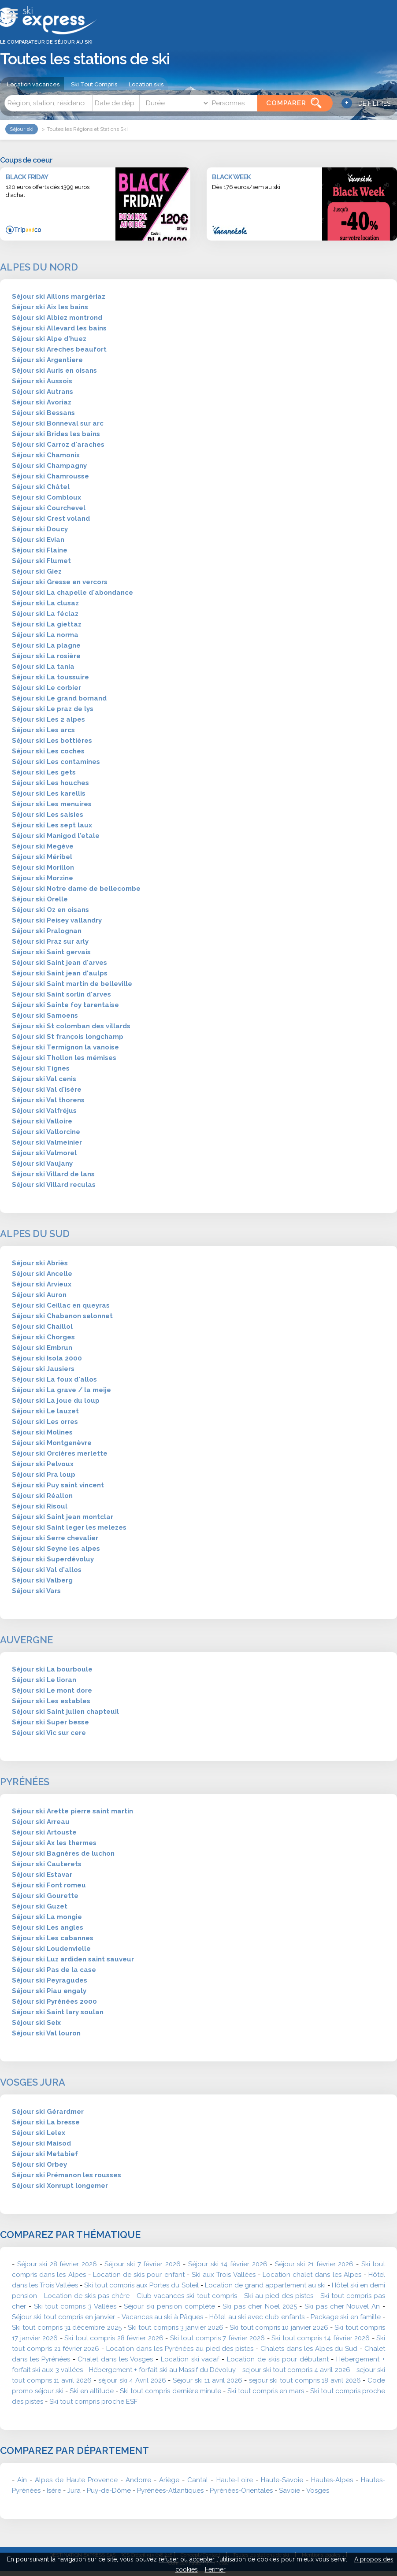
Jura (74, 2490)
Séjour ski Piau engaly (49, 1991)
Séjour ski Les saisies (47, 815)
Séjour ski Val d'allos (47, 1570)
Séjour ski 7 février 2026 (142, 2264)
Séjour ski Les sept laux (52, 825)
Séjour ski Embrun (42, 1348)
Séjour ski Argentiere (47, 360)
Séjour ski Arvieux (41, 1284)
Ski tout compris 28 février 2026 (113, 2338)
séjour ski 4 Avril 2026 (132, 2380)
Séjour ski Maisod (41, 2143)
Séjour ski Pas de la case (54, 1970)
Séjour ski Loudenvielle (51, 1949)
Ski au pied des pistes (278, 2296)
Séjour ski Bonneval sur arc (58, 423)
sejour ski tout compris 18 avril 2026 (305, 2380)
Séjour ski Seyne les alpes (56, 1549)
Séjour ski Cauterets (47, 1864)
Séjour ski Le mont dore (52, 1690)
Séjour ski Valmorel (44, 1153)
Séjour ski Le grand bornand (59, 698)
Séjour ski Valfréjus (44, 1111)
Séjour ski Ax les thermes (54, 1843)
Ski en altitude (92, 2391)
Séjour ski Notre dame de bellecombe (76, 889)
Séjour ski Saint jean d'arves (59, 963)
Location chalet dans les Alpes (312, 2275)
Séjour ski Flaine (39, 550)
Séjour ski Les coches (48, 751)
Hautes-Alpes (332, 2480)
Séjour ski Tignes (41, 1068)
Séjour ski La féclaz (45, 614)
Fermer (215, 2569)
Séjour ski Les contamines (56, 762)
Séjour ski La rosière (46, 656)
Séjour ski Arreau (41, 1822)
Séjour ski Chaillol (42, 1327)
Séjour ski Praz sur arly (50, 941)
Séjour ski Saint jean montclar (62, 1517)
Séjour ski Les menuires (52, 804)
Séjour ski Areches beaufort (59, 349)
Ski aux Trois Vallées (224, 2275)
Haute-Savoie (282, 2480)
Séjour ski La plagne (46, 645)
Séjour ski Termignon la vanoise (65, 1047)
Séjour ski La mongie (47, 1917)
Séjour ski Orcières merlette (60, 1453)
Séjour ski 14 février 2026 (227, 2264)
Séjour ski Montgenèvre (52, 1443)
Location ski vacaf (190, 2359)
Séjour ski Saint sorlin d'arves (61, 994)
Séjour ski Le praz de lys (52, 709)
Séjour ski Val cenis (44, 1079)
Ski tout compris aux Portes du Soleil (141, 2285)
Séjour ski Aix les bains (50, 307)
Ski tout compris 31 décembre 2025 (67, 2327)
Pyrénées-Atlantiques (170, 2490)
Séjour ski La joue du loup (56, 1401)
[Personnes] (233, 103)
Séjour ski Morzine (42, 878)
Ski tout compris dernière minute (170, 2391)
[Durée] (174, 103)
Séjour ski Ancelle (42, 1274)
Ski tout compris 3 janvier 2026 (175, 2327)
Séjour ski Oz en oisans (50, 910)
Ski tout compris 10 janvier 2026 (279, 2327)
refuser (168, 2559)
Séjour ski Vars (36, 1591)
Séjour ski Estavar (42, 1875)
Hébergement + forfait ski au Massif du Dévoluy (163, 2370)
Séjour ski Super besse (50, 1722)
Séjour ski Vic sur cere (49, 1733)
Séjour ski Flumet (41, 561)
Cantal (197, 2480)
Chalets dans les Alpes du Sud (308, 2349)
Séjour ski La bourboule (52, 1669)
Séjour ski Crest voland (51, 519)
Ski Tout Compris (94, 84)
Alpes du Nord (39, 267)
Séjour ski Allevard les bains (59, 328)
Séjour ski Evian (38, 540)
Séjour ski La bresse (46, 2122)
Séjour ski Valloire (42, 1121)
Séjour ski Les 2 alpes (48, 719)
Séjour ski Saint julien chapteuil (65, 1712)
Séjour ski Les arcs (43, 730)
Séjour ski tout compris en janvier (63, 2317)
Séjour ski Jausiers (43, 1369)
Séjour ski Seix (36, 2023)
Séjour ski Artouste (44, 1832)
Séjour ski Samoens (45, 1015)
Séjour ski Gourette (45, 1896)
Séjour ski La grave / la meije (61, 1390)
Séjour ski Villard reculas (54, 1185)
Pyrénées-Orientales (241, 2490)
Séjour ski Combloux (46, 497)
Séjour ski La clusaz (45, 603)
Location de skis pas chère (87, 2296)
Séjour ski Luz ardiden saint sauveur (73, 1959)
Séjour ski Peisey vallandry (57, 920)
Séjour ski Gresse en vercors (60, 582)
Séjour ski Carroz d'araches (58, 444)
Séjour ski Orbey (39, 2164)
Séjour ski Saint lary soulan (58, 2012)
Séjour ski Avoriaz (41, 402)
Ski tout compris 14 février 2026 (320, 2338)
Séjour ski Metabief (45, 2154)
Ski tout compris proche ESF (93, 2402)
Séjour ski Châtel (41, 487)
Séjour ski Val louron (46, 2033)
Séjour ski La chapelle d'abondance (72, 593)
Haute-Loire (234, 2480)
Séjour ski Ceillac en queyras (61, 1305)
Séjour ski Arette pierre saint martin (72, 1811)
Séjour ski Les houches (50, 783)
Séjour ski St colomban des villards (71, 1026)
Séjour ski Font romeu (49, 1885)
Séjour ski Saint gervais (51, 952)
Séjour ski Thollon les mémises (64, 1058)
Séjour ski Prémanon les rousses (66, 2175)
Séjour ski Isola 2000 (47, 1358)
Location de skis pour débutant (277, 2359)
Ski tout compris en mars (265, 2391)
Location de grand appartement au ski (265, 2285)
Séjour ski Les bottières (52, 741)
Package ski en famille (346, 2317)
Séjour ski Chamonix (46, 455)
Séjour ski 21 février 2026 (314, 2264)
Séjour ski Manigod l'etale (56, 836)
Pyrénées (24, 1781)
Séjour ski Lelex (38, 2133)
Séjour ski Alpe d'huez (49, 339)
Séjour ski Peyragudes (49, 1980)
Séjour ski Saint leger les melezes (69, 1527)
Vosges (317, 2490)
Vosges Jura (32, 2082)
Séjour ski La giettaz (47, 624)
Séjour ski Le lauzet (45, 1411)
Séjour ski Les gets (44, 772)
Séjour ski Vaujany (42, 1164)
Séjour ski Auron (39, 1295)
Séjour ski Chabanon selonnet (62, 1316)
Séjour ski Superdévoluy (53, 1559)
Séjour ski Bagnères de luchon (63, 1853)
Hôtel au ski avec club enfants (256, 2317)
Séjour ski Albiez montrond (57, 318)
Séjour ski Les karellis (48, 793)
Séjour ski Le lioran (44, 1680)
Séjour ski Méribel (42, 857)
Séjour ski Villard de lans (53, 1174)
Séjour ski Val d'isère (47, 1089)
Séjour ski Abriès (40, 1263)
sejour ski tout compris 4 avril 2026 (296, 2370)
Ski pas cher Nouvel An (342, 2306)
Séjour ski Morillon (43, 867)
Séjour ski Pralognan (47, 931)
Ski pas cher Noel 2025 (260, 2306)
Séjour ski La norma (45, 635)
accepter (202, 2559)
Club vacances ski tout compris (187, 2296)
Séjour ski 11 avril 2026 (207, 2380)
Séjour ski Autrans (42, 392)
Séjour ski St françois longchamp (67, 1037)
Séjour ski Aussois (42, 381)
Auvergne (26, 1640)
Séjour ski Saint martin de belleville (72, 984)
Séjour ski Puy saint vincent (58, 1485)
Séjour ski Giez (37, 571)
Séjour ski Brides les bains (56, 434)
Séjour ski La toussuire (50, 677)
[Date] (116, 103)
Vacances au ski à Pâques (162, 2317)
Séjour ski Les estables (51, 1701)
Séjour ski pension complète (169, 2306)
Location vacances (33, 84)
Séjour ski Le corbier (46, 688)
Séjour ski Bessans (43, 413)
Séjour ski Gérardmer (48, 2112)
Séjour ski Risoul (39, 1506)
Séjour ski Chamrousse (50, 476)
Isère (54, 2490)
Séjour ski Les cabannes (52, 1938)
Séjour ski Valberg (42, 1580)
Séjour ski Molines (42, 1432)
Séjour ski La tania (43, 667)
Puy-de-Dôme (109, 2490)
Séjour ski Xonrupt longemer (60, 2186)
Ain (22, 2480)
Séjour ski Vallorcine (46, 1132)
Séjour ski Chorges (43, 1337)
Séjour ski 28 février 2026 (57, 2264)
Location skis (146, 84)
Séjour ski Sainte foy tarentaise (65, 1005)
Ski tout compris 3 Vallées (75, 2306)
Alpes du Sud (35, 1233)
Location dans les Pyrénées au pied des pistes (179, 2349)
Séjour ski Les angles (47, 1927)
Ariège (169, 2480)
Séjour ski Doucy (40, 529)
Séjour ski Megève (43, 846)
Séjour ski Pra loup (43, 1475)
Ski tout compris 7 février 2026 (217, 2338)
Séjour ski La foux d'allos (54, 1379)
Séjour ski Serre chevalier (55, 1538)
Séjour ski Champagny (49, 466)
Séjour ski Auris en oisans (54, 370)
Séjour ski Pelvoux (43, 1464)
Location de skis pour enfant (139, 2275)
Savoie (289, 2490)
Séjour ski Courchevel (48, 508)
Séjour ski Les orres (45, 1422)
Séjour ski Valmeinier (47, 1142)
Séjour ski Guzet (39, 1906)
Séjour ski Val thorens (48, 1100)
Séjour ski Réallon (42, 1496)
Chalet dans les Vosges (115, 2359)
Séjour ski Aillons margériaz (58, 296)
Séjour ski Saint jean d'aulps (60, 973)
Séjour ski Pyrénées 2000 (54, 2001)
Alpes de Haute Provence (76, 2480)
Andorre (138, 2480)
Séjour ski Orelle (40, 899)
